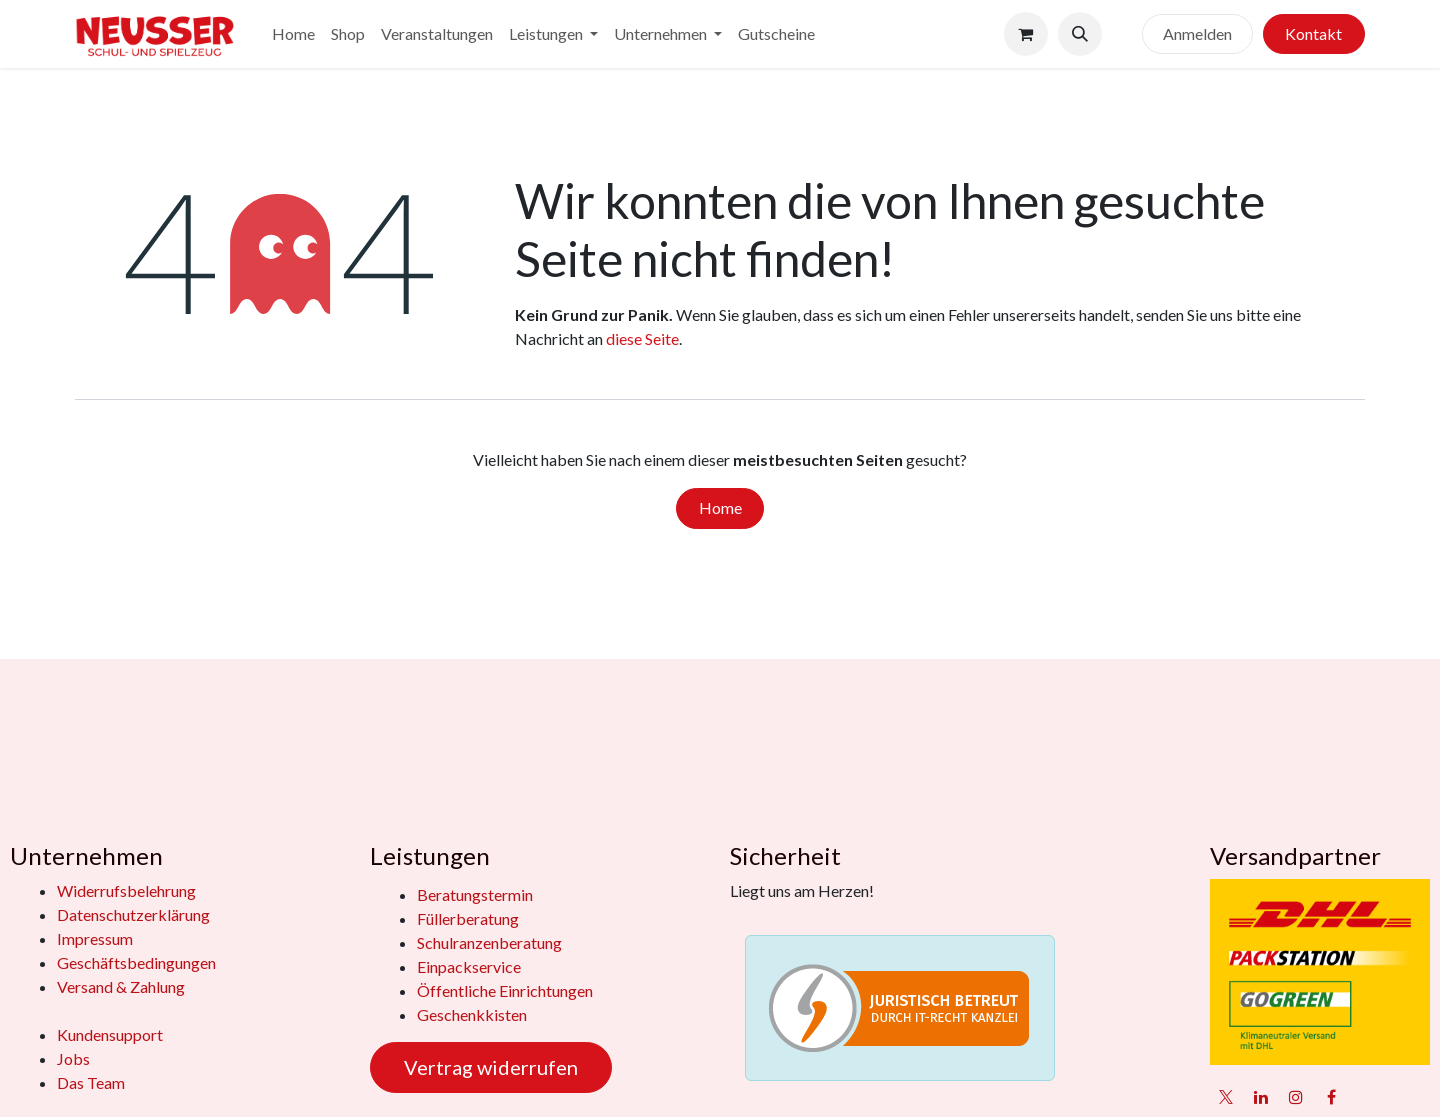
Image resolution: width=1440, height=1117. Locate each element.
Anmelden (1197, 33)
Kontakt (1313, 33)
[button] (1080, 34)
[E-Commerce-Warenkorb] (1026, 34)
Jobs (73, 1058)
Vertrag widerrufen (491, 1067)
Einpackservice (469, 966)
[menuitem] (293, 34)
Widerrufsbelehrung (126, 890)
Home (720, 507)
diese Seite (642, 338)
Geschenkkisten (472, 1014)
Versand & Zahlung (121, 986)
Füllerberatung (468, 918)
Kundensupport (110, 1034)
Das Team (91, 1082)
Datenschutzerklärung (133, 914)
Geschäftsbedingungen (136, 962)
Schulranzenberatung (489, 942)
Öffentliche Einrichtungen (505, 990)
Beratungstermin (475, 894)
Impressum (95, 938)
